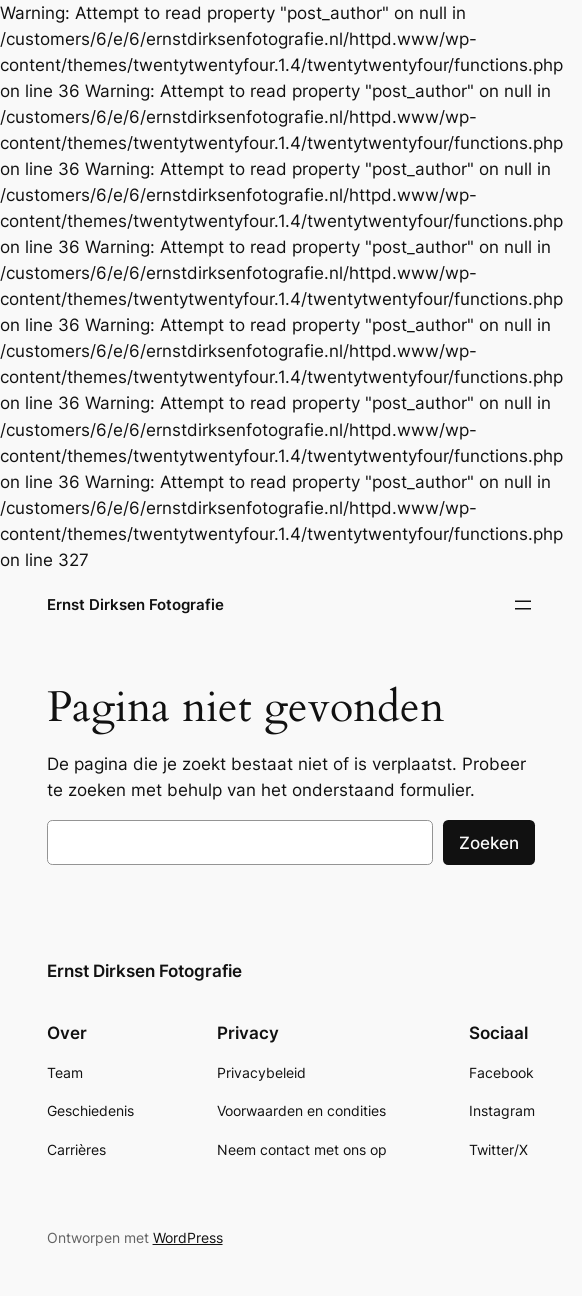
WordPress (188, 1237)
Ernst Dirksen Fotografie (135, 604)
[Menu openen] (523, 605)
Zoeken (489, 843)
